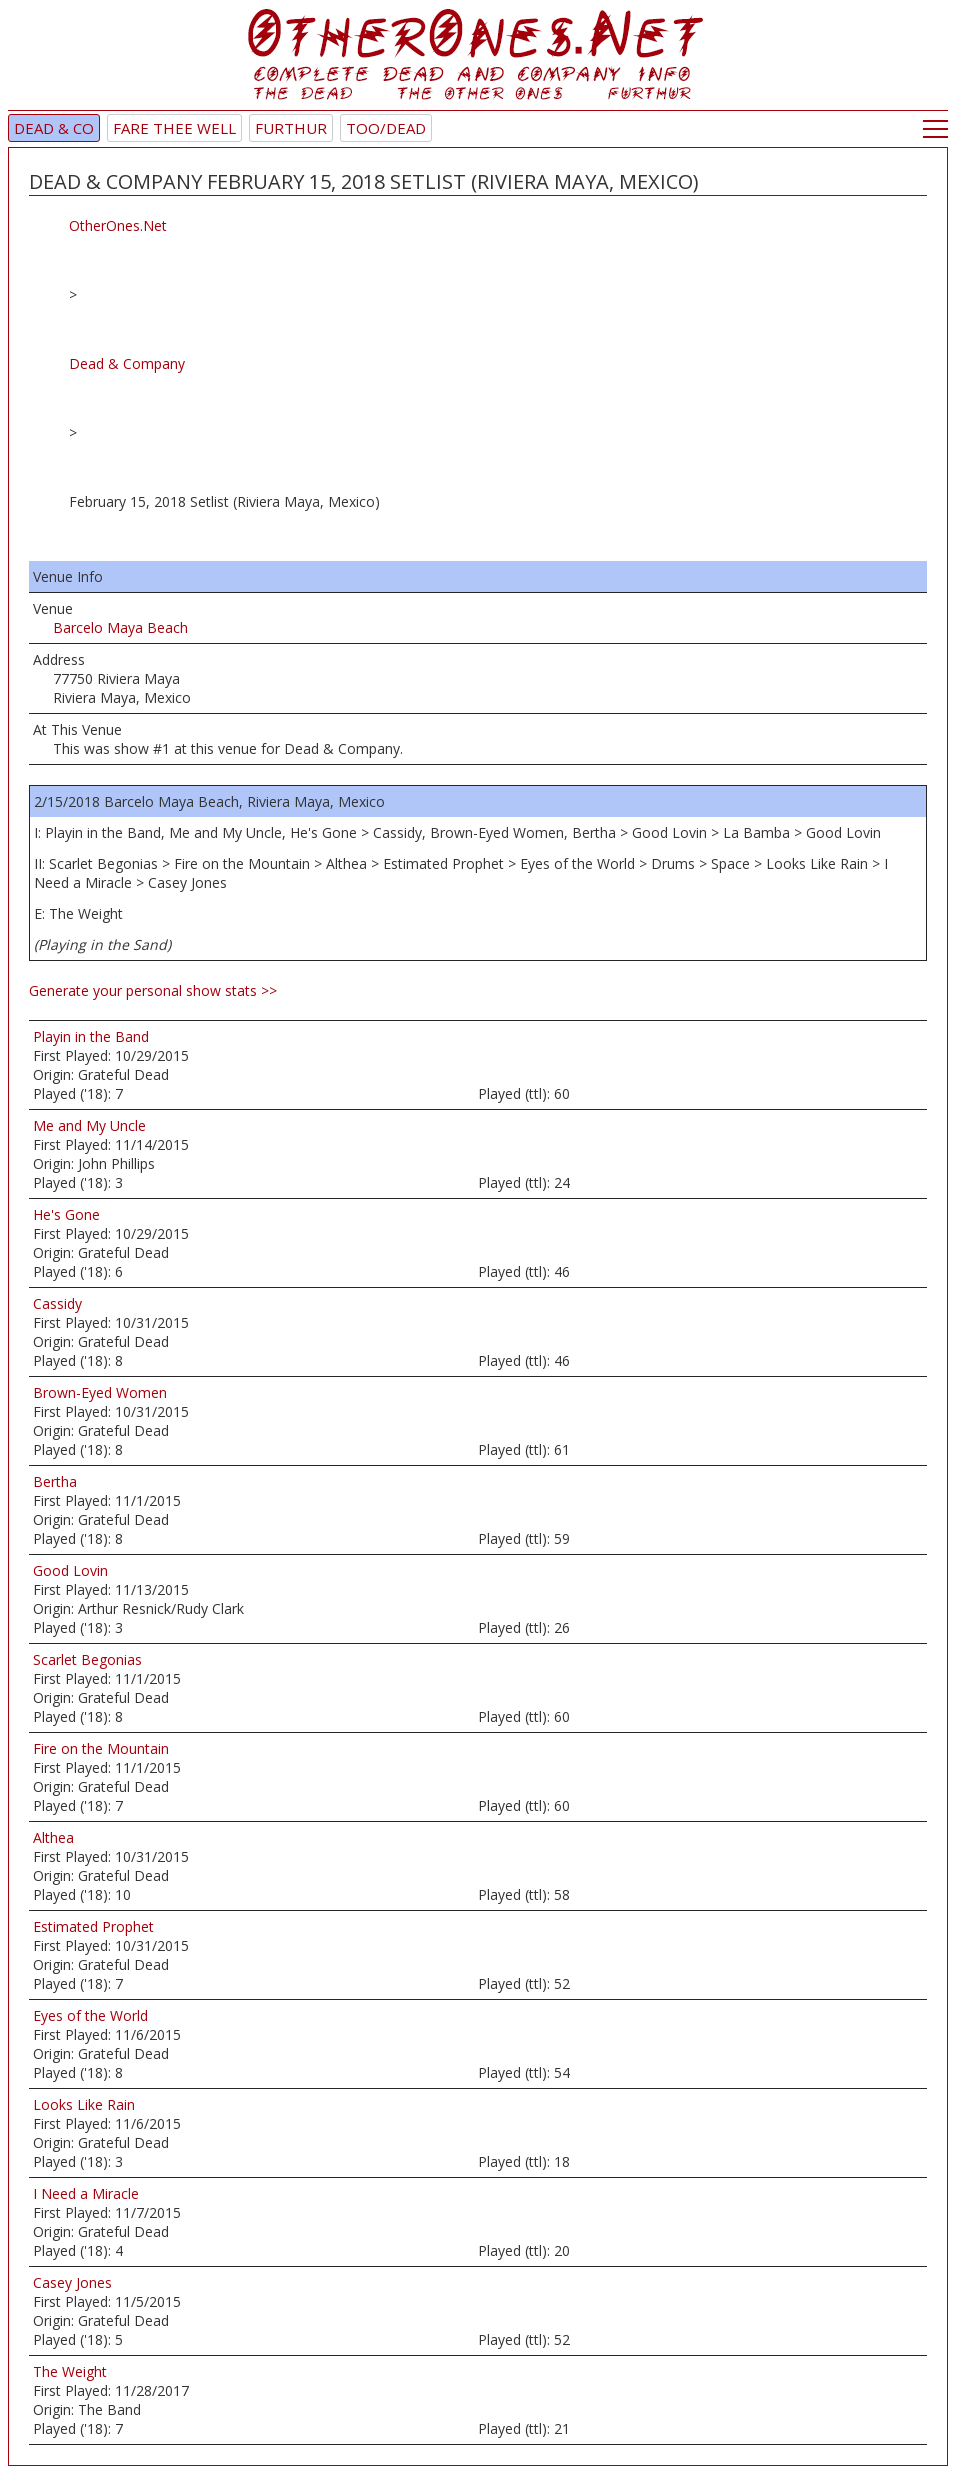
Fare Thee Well (174, 128)
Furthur (291, 128)
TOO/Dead (386, 128)
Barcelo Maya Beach (120, 627)
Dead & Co (54, 128)
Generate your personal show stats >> (153, 990)
